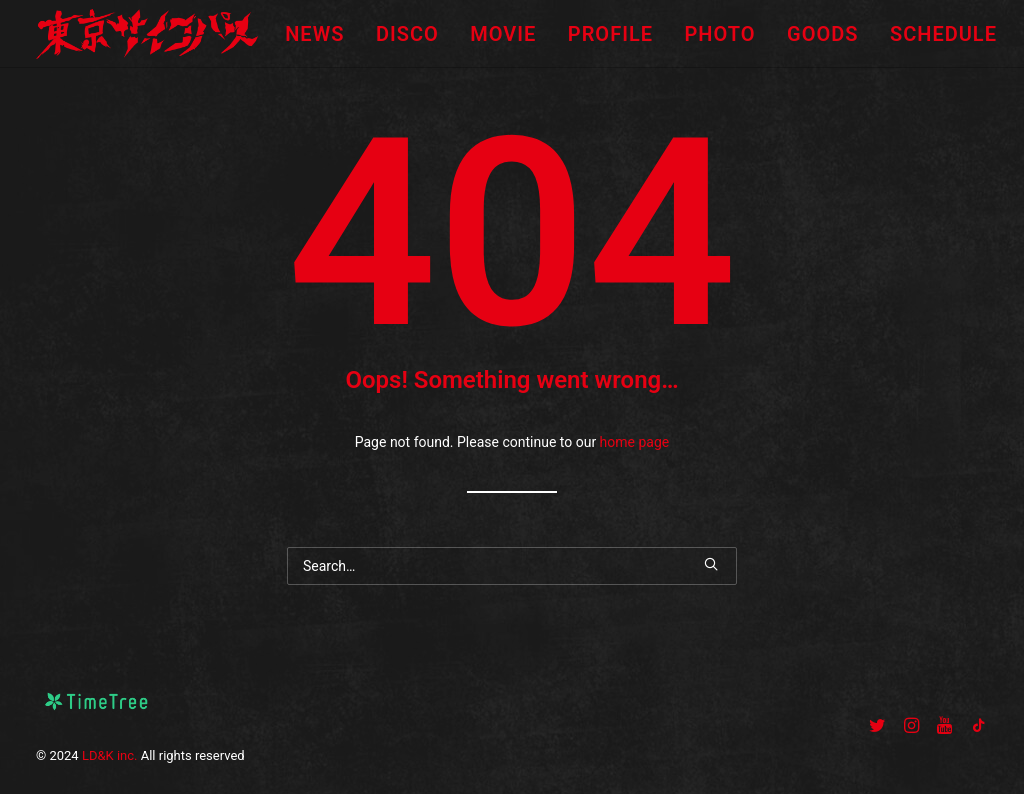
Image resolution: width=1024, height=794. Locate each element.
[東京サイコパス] (147, 34)
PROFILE (610, 34)
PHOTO (719, 34)
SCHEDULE (943, 34)
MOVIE (503, 34)
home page (635, 442)
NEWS (314, 34)
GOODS (822, 34)
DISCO (407, 34)
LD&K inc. (110, 755)
